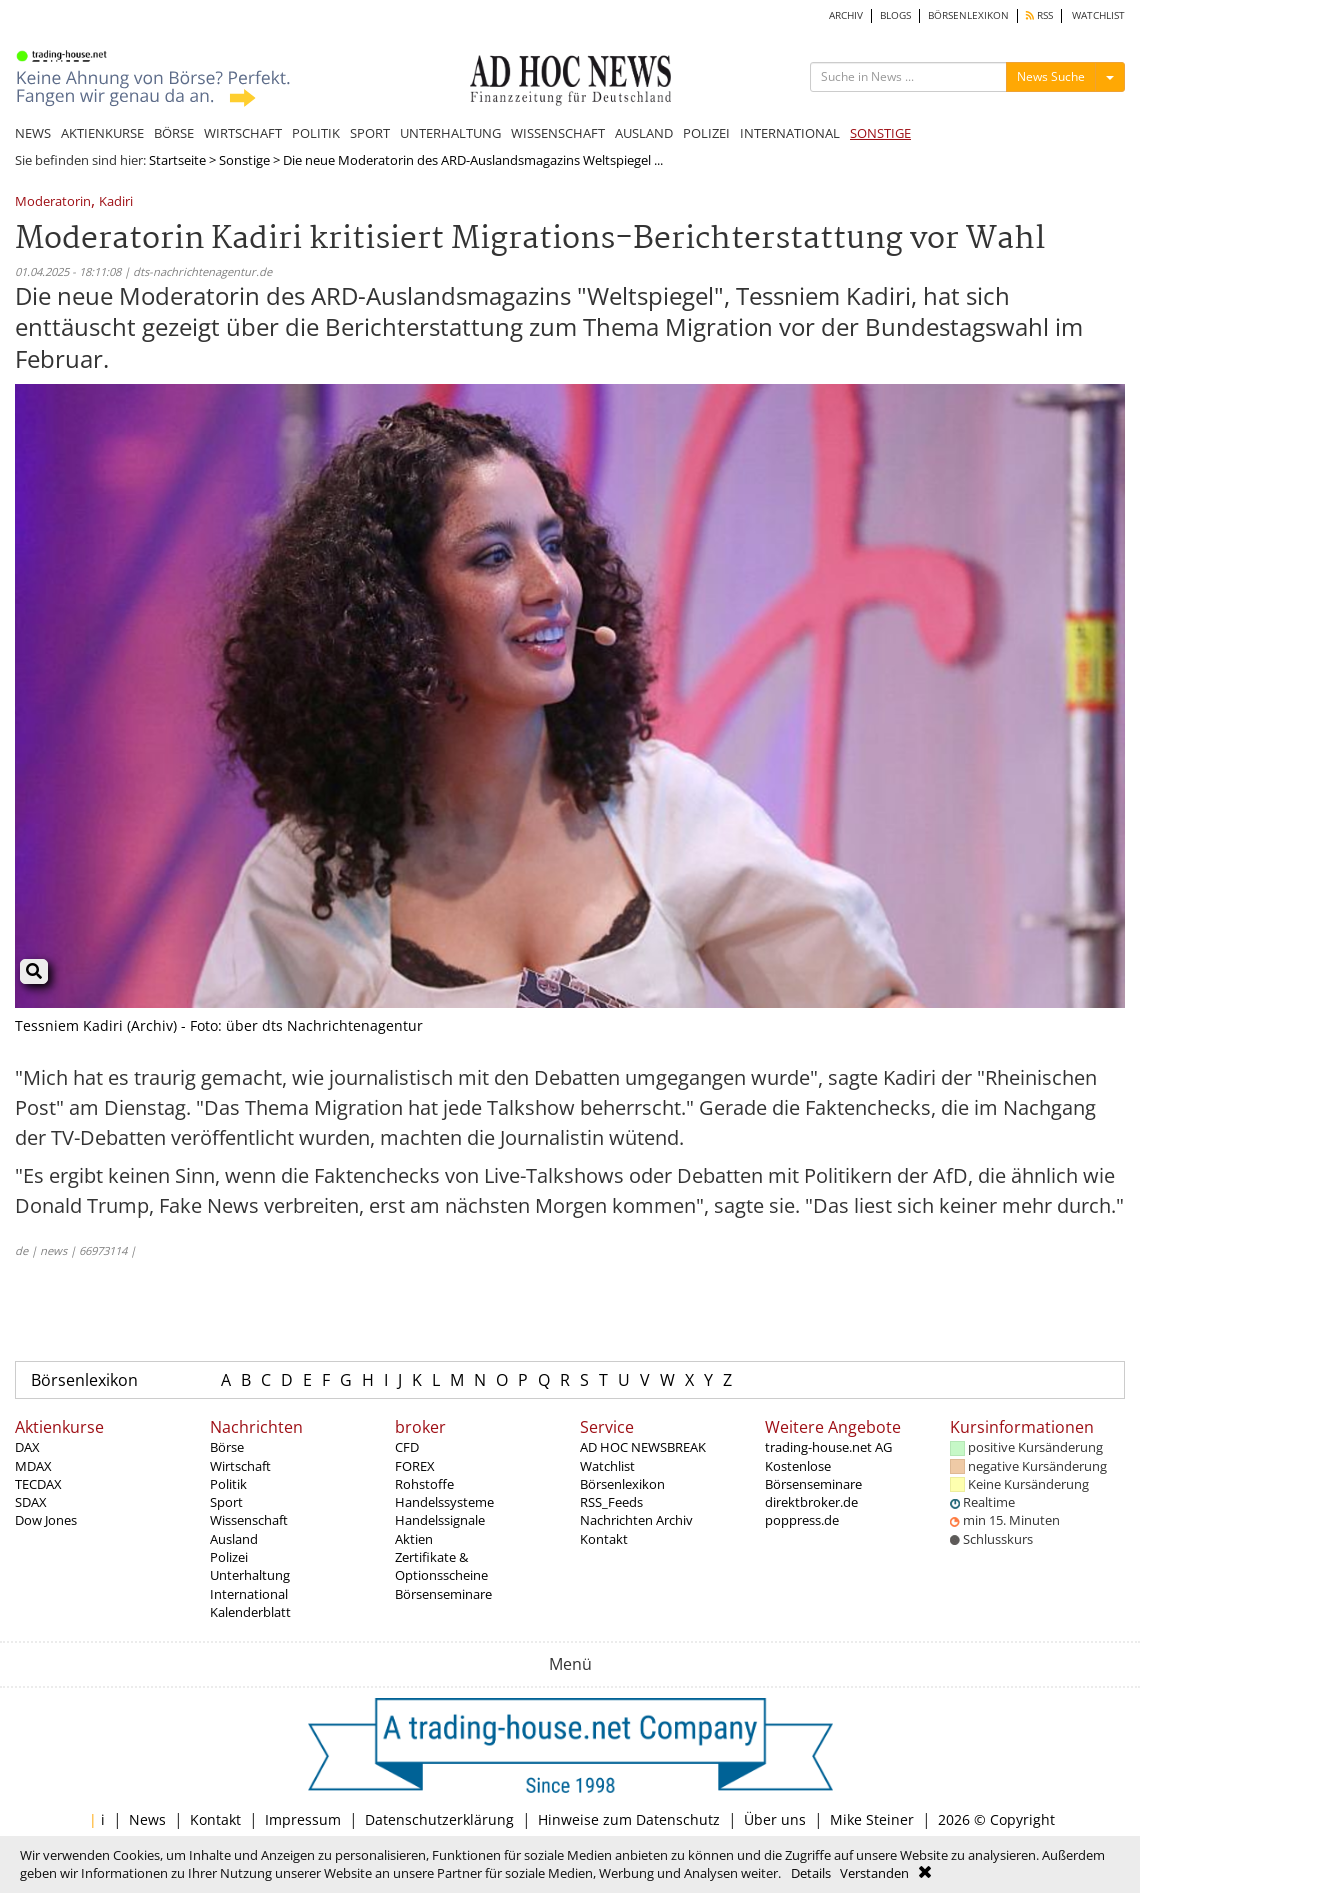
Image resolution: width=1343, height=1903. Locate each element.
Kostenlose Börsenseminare (813, 1475)
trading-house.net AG (828, 1447)
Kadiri (116, 202)
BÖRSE (174, 133)
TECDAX (38, 1484)
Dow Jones (46, 1520)
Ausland (234, 1539)
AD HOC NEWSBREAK (643, 1447)
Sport (226, 1502)
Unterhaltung (250, 1575)
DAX (27, 1447)
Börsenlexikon (84, 1380)
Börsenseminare (443, 1594)
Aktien (414, 1539)
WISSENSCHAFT (558, 133)
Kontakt (604, 1539)
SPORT (370, 133)
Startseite (177, 160)
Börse (227, 1447)
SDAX (31, 1502)
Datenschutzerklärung (439, 1819)
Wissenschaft (249, 1520)
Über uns (775, 1819)
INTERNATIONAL (790, 133)
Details (811, 1873)
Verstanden (874, 1873)
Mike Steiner (872, 1819)
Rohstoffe (424, 1484)
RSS (1039, 15)
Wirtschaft (240, 1466)
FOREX (415, 1466)
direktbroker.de (811, 1502)
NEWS (33, 133)
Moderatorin (53, 202)
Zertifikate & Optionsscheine (441, 1566)
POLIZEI (706, 133)
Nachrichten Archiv (636, 1520)
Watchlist (607, 1466)
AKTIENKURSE (102, 133)
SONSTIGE (880, 133)
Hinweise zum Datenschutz (629, 1819)
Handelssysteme (444, 1502)
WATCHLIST (1098, 15)
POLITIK (316, 133)
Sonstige (244, 160)
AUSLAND (644, 133)
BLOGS (895, 15)
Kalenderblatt (250, 1612)
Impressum (303, 1819)
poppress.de (802, 1520)
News (147, 1819)
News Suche (1051, 76)
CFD (407, 1447)
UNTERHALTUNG (450, 133)
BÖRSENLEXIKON (968, 15)
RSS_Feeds (611, 1502)
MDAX (33, 1466)
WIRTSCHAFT (243, 133)
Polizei (229, 1557)
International (249, 1594)
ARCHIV (846, 15)
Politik (228, 1484)
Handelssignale (440, 1520)
